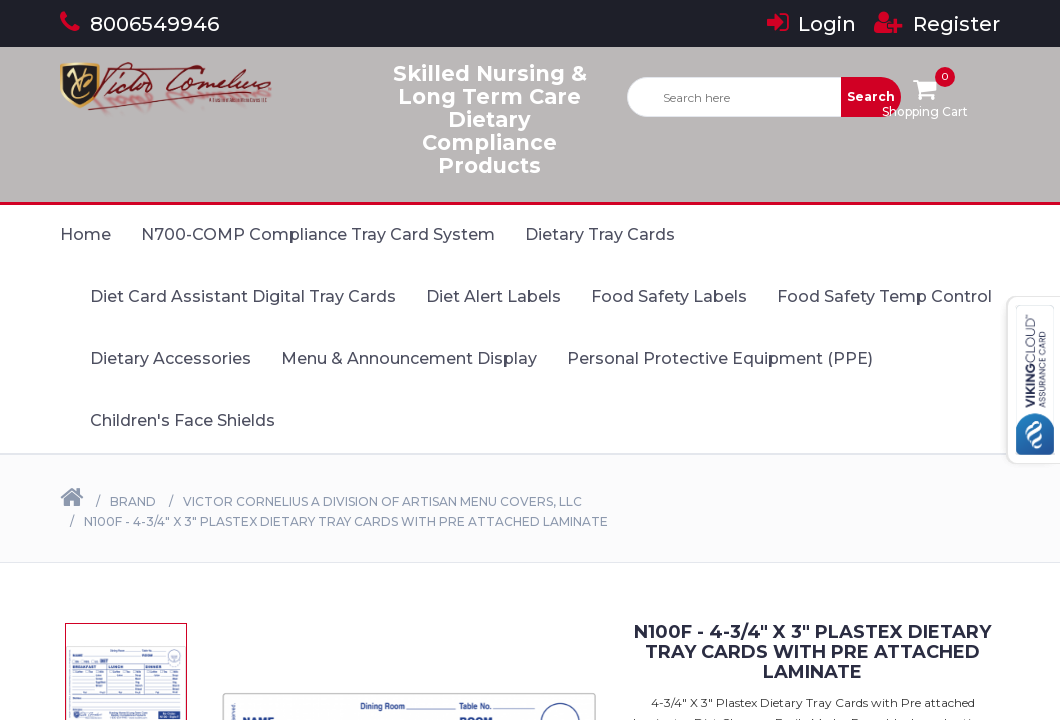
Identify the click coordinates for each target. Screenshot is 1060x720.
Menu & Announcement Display (409, 358)
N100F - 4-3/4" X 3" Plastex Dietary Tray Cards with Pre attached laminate (346, 521)
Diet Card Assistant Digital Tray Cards (243, 296)
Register (937, 24)
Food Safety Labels (669, 296)
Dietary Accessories (170, 358)
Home (85, 234)
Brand (133, 501)
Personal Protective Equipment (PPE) (720, 358)
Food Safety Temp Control (884, 296)
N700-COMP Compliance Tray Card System (318, 234)
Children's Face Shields (182, 420)
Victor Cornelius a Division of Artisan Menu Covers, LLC (382, 501)
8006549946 (139, 24)
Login (811, 24)
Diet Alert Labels (493, 296)
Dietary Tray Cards (600, 234)
